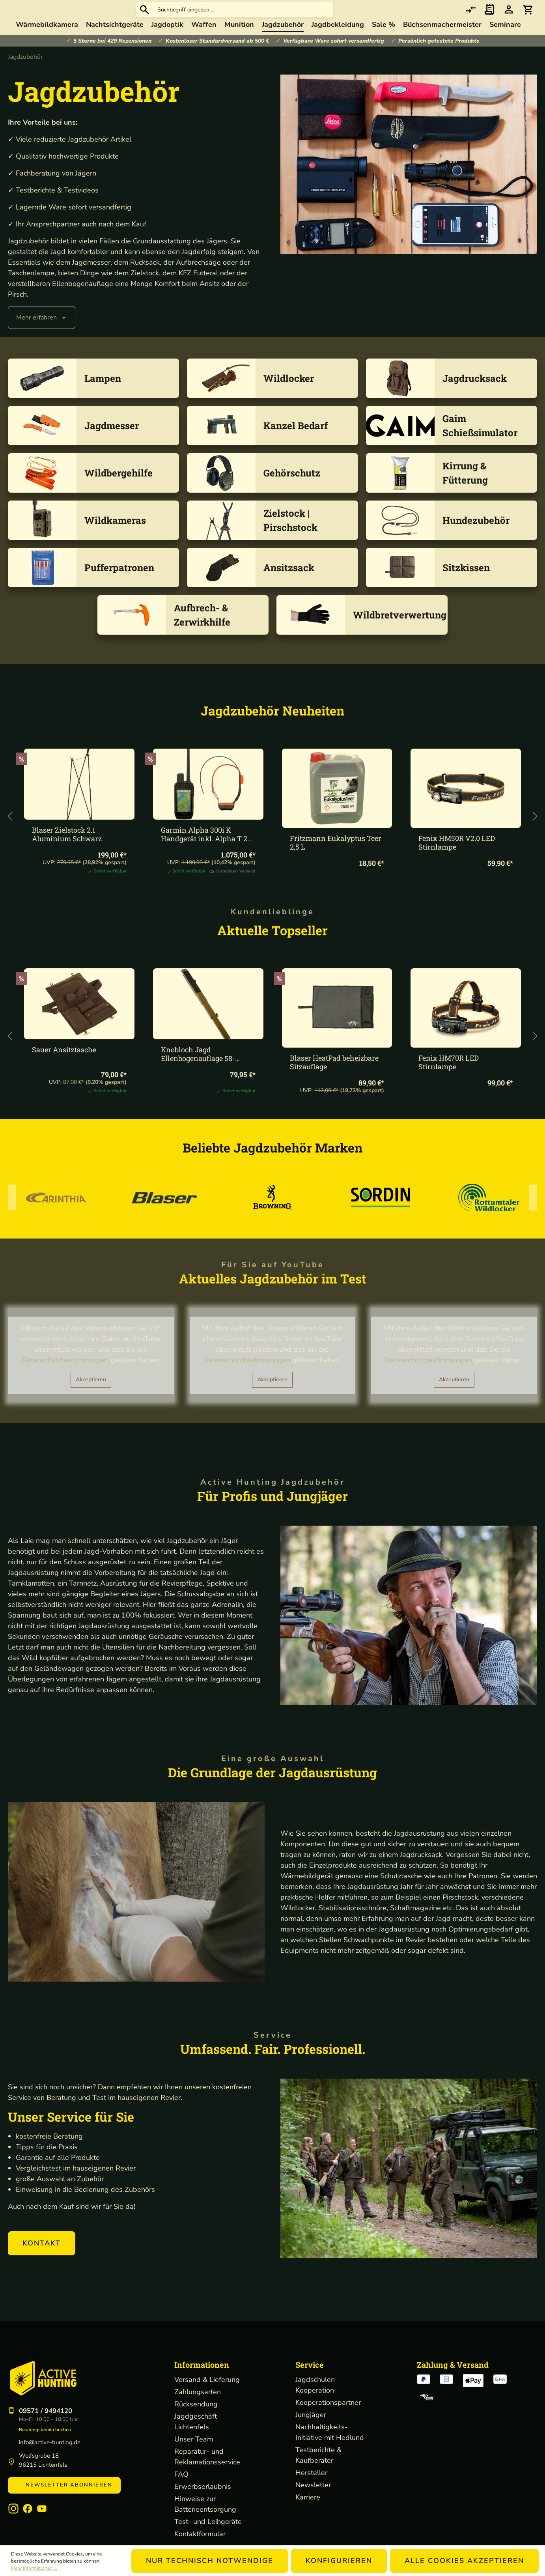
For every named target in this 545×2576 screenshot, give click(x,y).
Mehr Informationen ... (34, 2568)
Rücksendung (196, 2419)
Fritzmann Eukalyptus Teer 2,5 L (335, 858)
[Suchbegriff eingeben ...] (302, 17)
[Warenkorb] (527, 17)
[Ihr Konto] (508, 17)
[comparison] (470, 17)
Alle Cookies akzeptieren (464, 2560)
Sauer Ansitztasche (64, 1065)
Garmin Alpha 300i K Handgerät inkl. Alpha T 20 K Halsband (206, 849)
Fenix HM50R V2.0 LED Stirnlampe (456, 858)
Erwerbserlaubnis (202, 2502)
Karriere (307, 2512)
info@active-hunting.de (49, 2458)
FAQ (181, 2489)
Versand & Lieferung (207, 2395)
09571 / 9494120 (45, 2426)
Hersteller (311, 2488)
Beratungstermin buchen (45, 2445)
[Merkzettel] (489, 17)
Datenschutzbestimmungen (65, 1375)
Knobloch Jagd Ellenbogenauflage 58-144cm (198, 1069)
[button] (41, 2259)
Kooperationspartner (328, 2418)
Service (309, 2380)
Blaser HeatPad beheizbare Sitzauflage (334, 1077)
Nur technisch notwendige (209, 2560)
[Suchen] (204, 17)
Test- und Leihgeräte (208, 2537)
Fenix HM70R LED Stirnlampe (448, 1077)
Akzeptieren (91, 1395)
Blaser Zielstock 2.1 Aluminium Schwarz (67, 849)
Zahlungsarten (197, 2407)
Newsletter (313, 2500)
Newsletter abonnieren (64, 2500)
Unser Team (193, 2454)
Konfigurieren (339, 2560)
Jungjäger (310, 2430)
